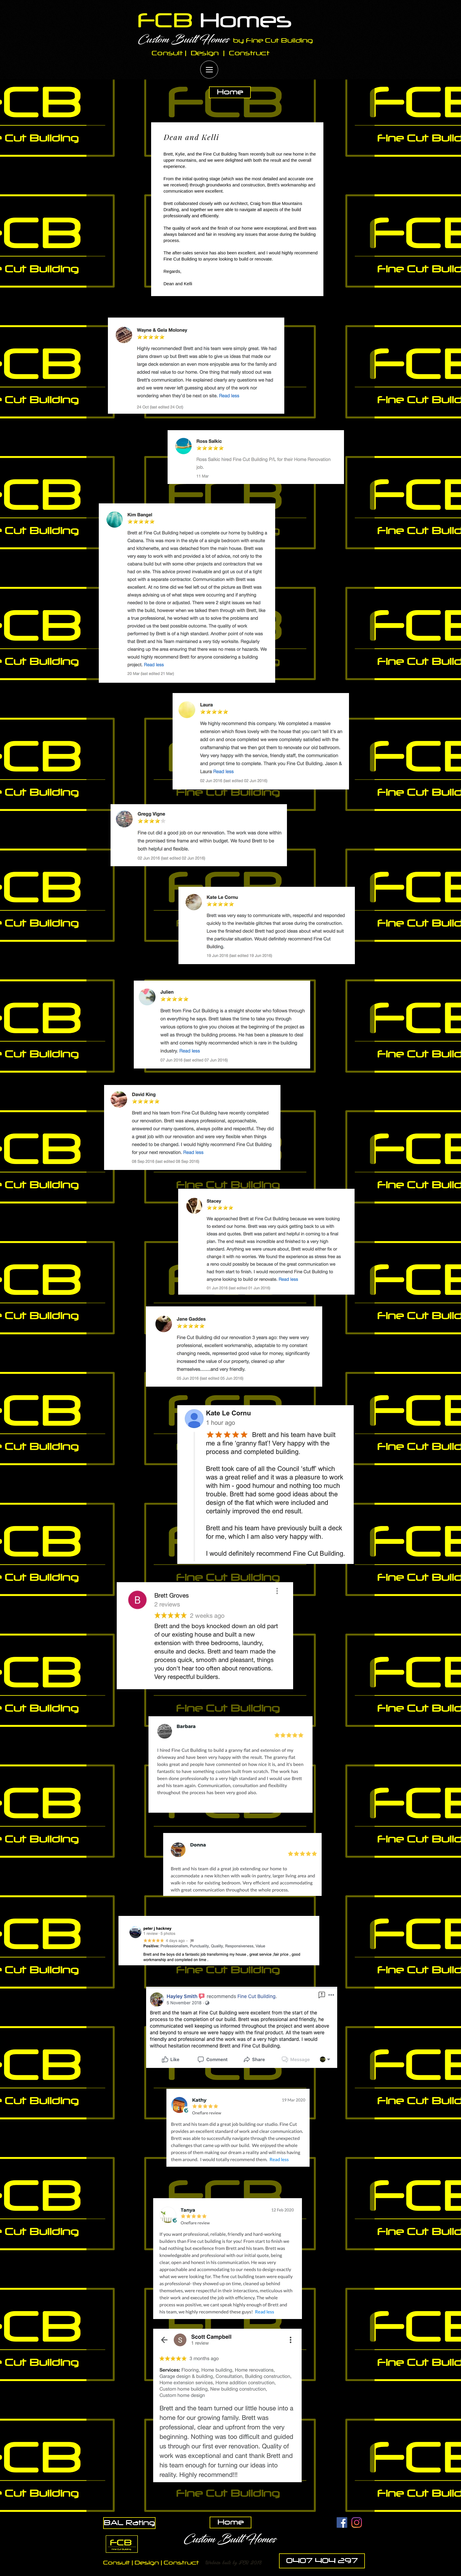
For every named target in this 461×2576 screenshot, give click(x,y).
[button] (234, 2562)
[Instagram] (356, 2522)
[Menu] (209, 70)
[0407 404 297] (322, 2560)
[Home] (230, 92)
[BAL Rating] (129, 2523)
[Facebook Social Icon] (342, 2522)
